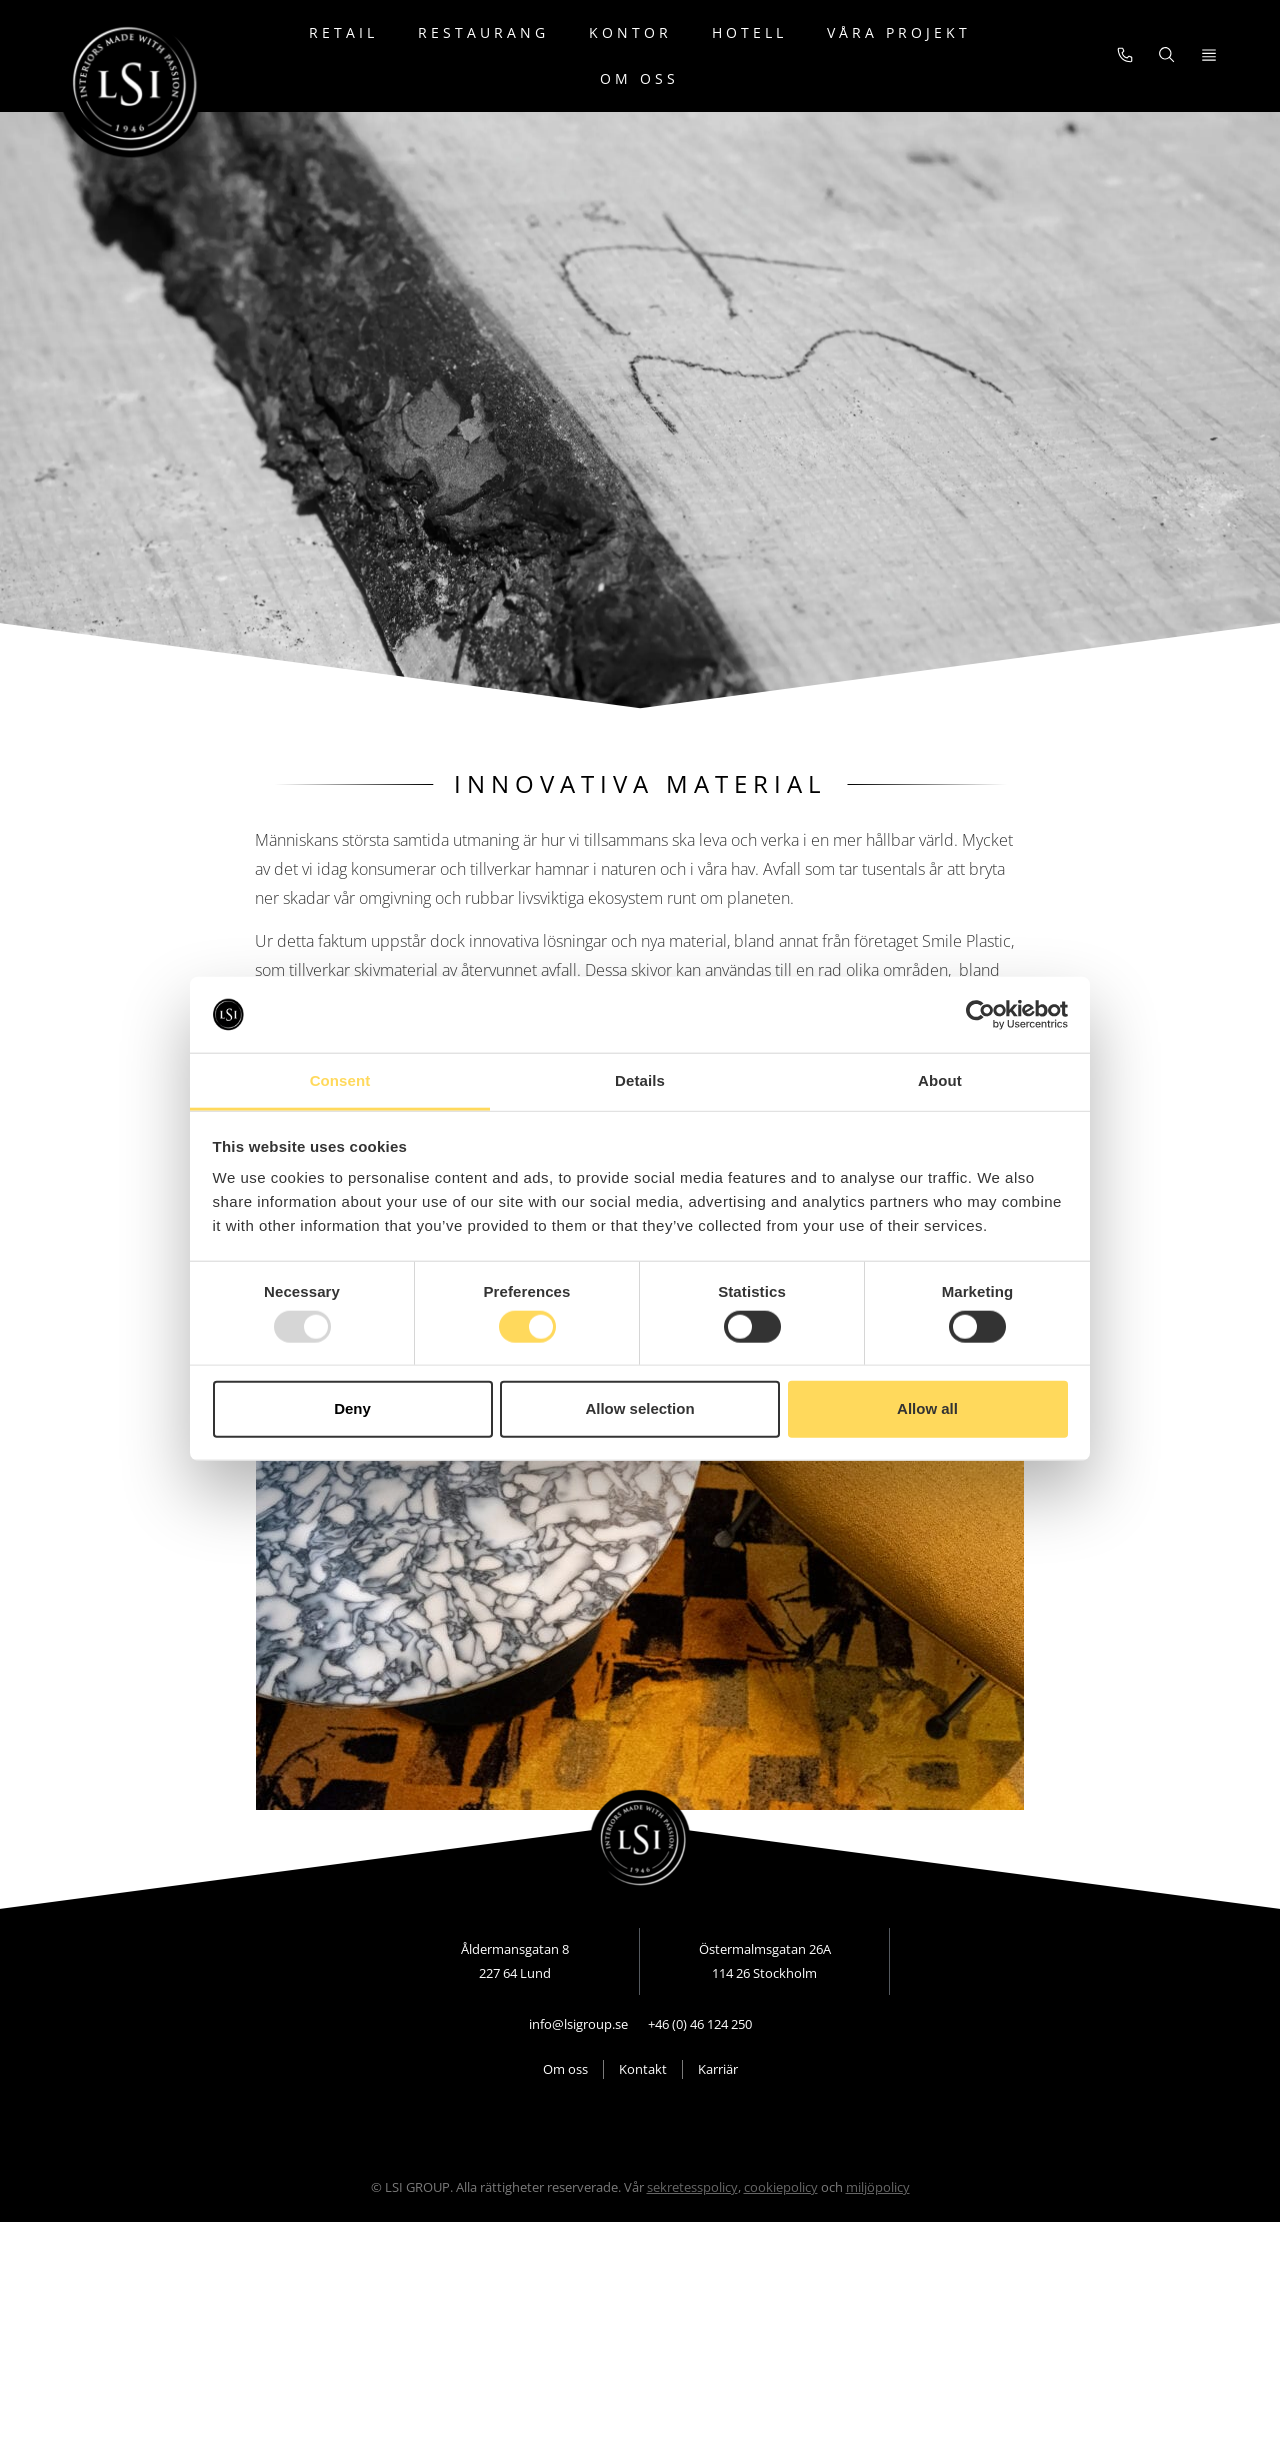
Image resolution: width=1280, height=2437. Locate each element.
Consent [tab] (340, 1080)
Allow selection (639, 1408)
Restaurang (483, 32)
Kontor (630, 32)
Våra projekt (899, 32)
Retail (343, 32)
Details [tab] (640, 1080)
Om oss (639, 78)
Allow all (927, 1408)
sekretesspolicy (692, 2216)
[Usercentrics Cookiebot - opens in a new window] (980, 1015)
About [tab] (940, 1080)
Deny (352, 1408)
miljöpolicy (878, 2216)
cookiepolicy (781, 2216)
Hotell (749, 32)
